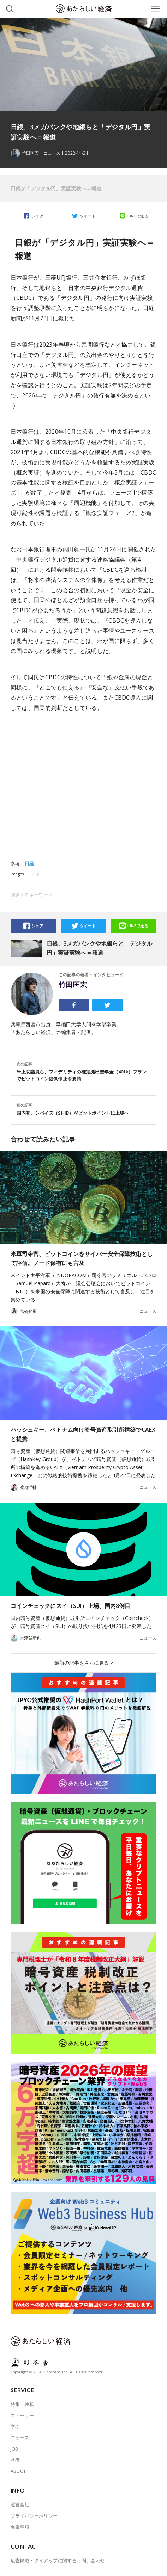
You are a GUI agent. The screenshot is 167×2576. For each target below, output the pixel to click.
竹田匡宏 (73, 984)
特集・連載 (22, 2404)
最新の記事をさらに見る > (83, 1662)
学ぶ (15, 2426)
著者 (15, 2460)
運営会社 (20, 2504)
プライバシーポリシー (34, 2516)
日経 (29, 863)
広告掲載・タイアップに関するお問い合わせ (58, 2560)
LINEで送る (137, 215)
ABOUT (18, 2471)
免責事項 (20, 2527)
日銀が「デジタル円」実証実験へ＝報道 (56, 188)
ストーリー (22, 2415)
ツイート (88, 215)
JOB (14, 2449)
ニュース (51, 153)
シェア (37, 215)
